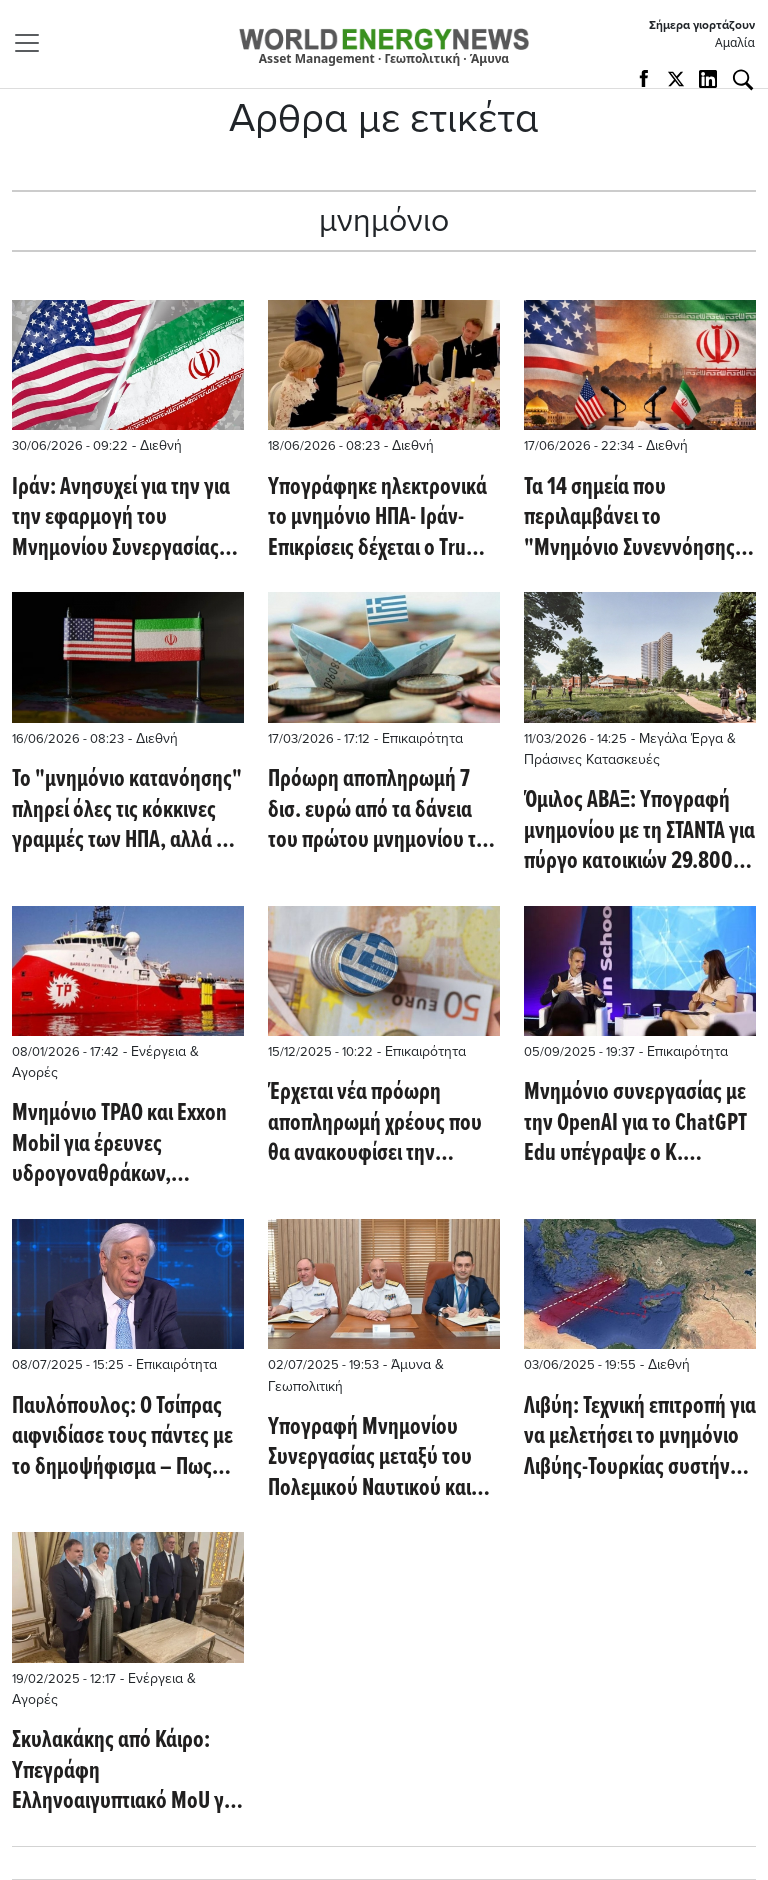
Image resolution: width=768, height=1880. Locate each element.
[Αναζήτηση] (743, 80)
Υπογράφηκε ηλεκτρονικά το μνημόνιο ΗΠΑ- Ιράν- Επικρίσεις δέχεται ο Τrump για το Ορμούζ (380, 518)
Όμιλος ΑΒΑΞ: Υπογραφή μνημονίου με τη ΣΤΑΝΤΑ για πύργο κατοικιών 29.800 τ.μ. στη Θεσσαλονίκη (639, 831)
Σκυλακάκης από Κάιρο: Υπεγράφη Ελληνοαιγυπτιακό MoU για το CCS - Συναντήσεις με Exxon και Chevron (126, 1771)
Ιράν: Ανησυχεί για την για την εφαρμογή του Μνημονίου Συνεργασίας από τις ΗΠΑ (121, 518)
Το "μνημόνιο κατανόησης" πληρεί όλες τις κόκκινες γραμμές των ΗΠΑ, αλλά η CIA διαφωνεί (127, 810)
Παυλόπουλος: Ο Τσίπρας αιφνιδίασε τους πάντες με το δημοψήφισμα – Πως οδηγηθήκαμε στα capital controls (122, 1437)
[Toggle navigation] (33, 43)
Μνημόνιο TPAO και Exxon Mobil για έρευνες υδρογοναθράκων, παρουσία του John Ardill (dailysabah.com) (119, 1144)
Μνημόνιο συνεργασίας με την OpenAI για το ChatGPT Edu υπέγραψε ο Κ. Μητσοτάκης (635, 1123)
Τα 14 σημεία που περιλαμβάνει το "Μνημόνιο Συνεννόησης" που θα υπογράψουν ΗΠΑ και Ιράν (634, 518)
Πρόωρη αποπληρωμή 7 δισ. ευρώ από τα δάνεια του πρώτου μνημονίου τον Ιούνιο (382, 810)
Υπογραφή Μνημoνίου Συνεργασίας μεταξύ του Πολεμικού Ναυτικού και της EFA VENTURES (370, 1458)
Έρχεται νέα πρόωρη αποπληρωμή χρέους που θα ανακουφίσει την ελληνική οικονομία (375, 1123)
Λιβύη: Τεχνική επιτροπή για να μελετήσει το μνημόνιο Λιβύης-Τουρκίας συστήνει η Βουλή (640, 1437)
